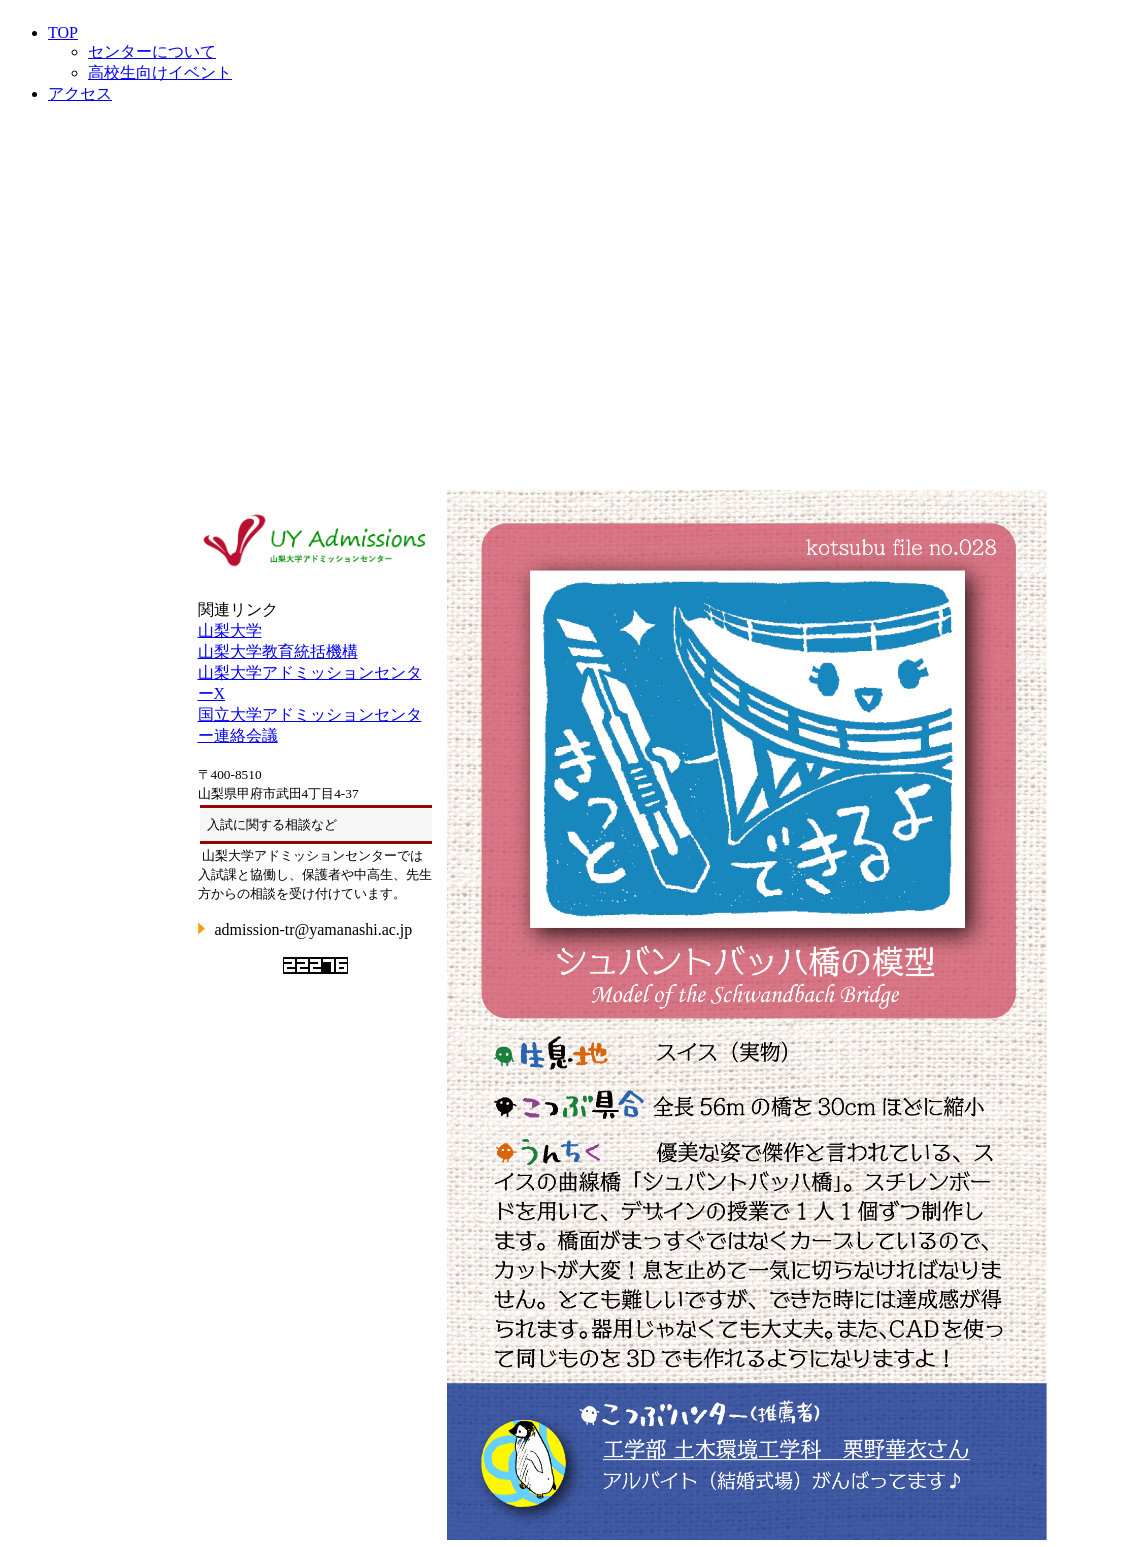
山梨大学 (230, 630)
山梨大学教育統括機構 (278, 651)
